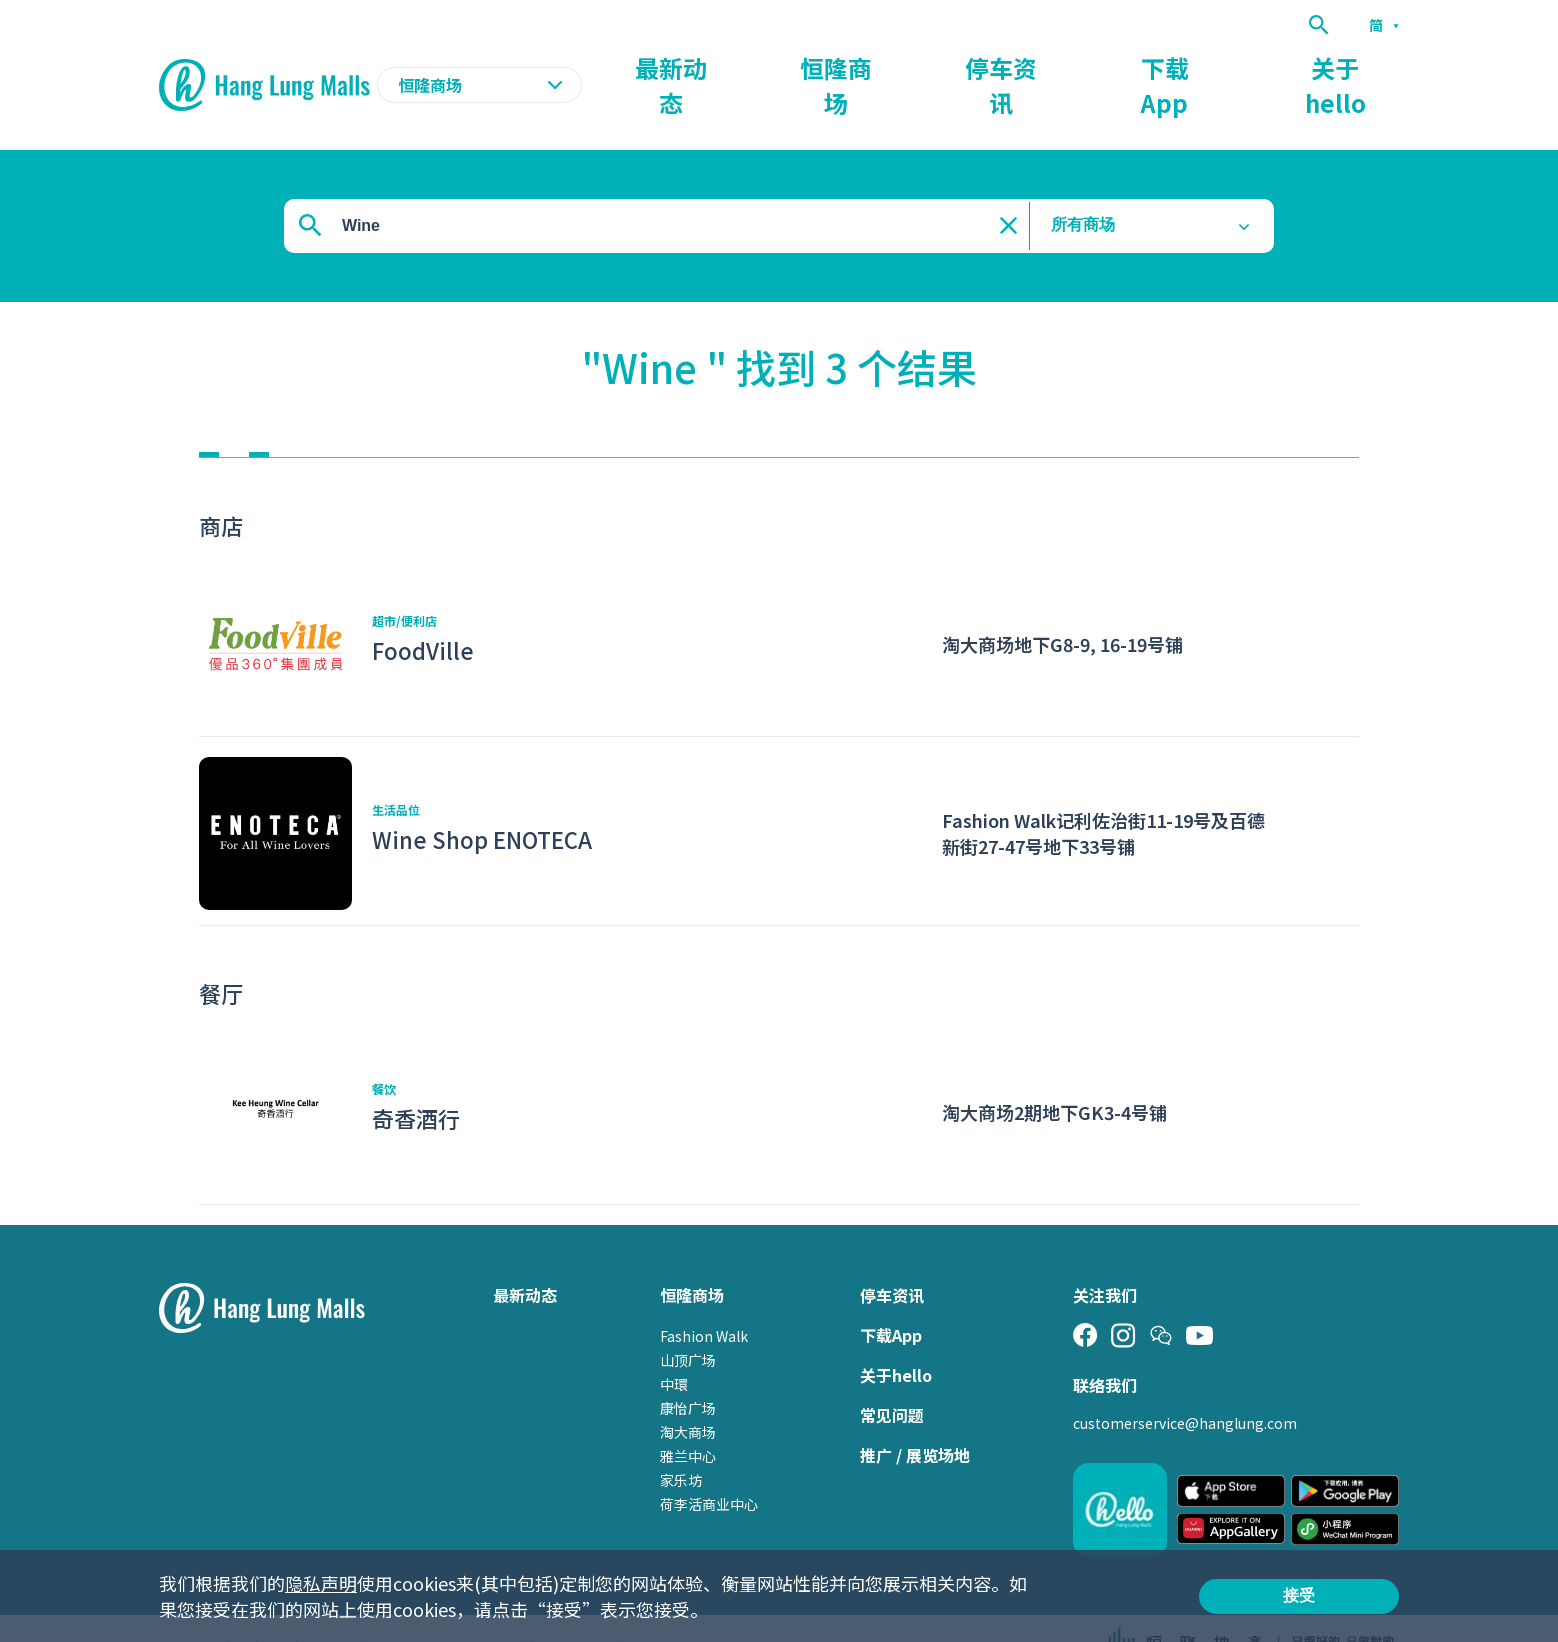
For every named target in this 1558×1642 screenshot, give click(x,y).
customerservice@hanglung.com (1185, 1384)
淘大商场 (688, 1393)
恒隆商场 (1019, 66)
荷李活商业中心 (709, 1465)
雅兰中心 (688, 1417)
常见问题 (892, 1376)
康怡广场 (688, 1369)
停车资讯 (1133, 66)
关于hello (1363, 66)
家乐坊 (681, 1441)
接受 (1299, 1595)
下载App (1246, 66)
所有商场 (1083, 186)
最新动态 (905, 66)
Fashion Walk (704, 1297)
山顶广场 (688, 1321)
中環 (674, 1345)
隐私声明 (321, 1583)
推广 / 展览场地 (915, 1416)
